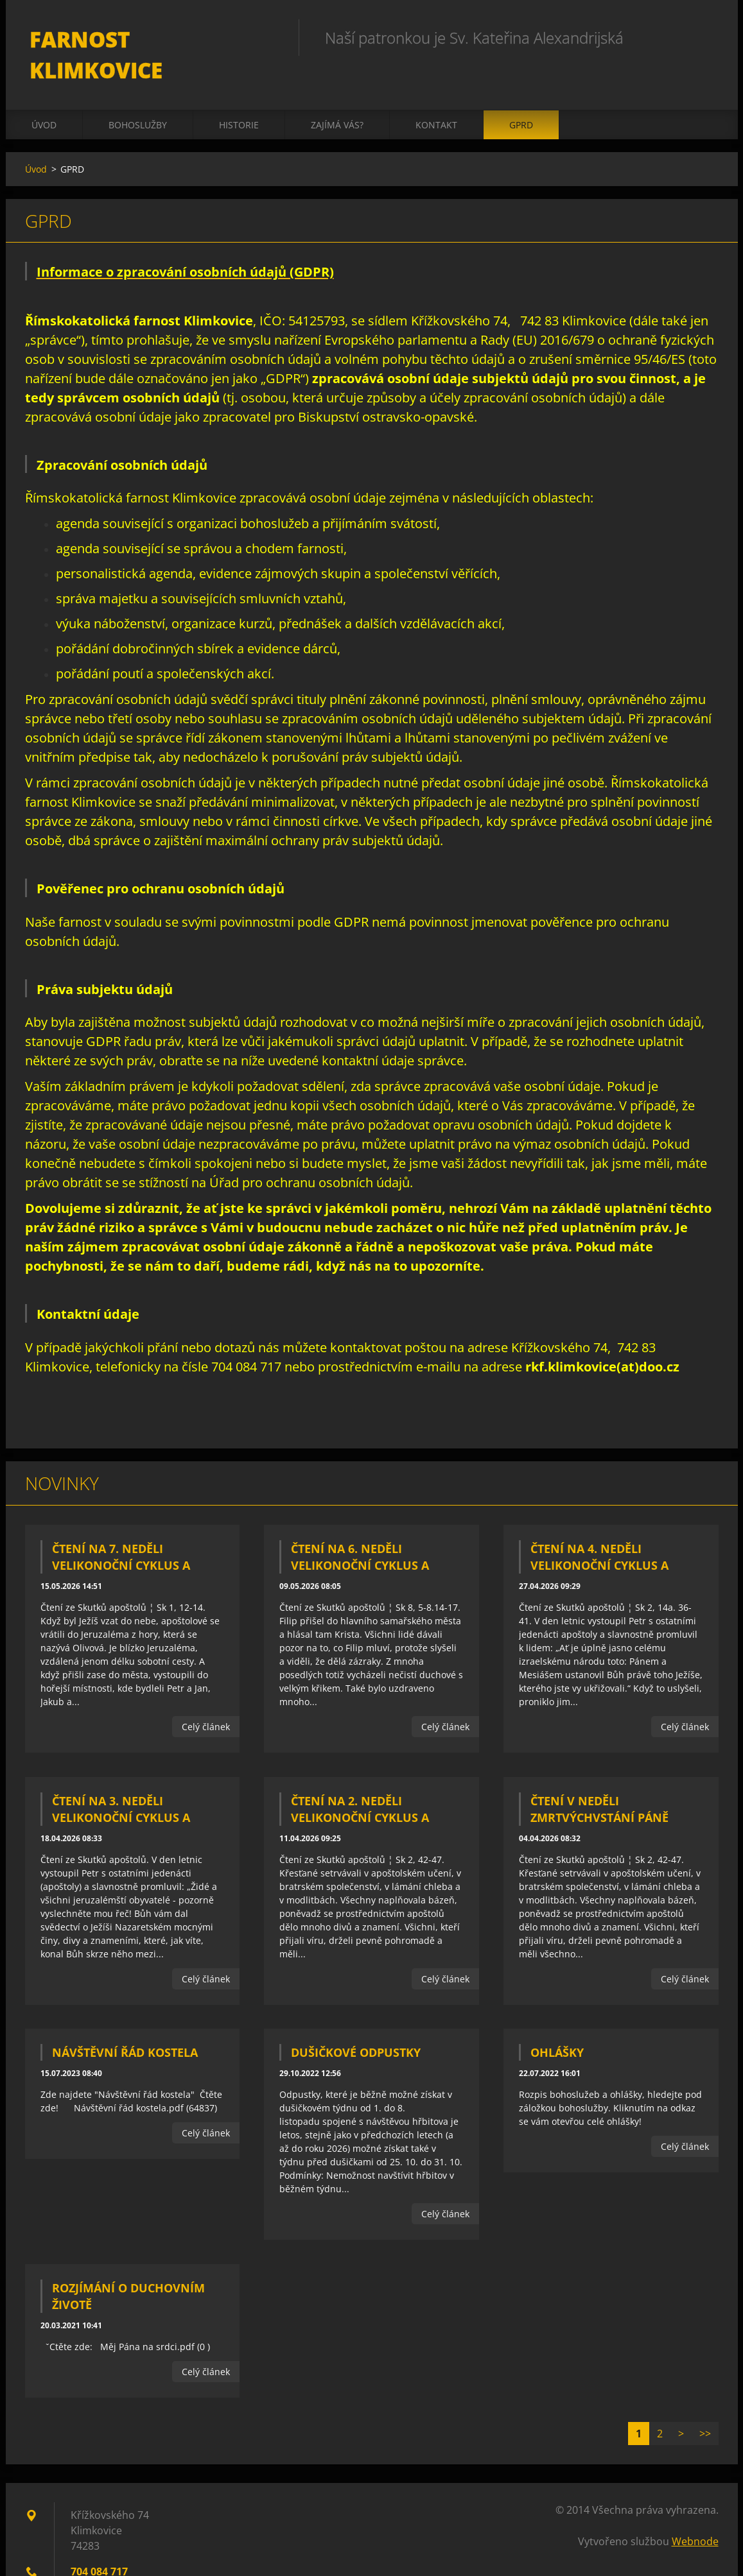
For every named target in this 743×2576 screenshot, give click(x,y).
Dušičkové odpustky (356, 2025)
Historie (239, 97)
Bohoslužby (138, 97)
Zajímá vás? (337, 97)
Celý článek (206, 1699)
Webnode (695, 2514)
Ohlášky (557, 2025)
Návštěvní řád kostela (125, 2025)
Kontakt (436, 97)
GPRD (521, 97)
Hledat (704, 37)
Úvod (44, 97)
